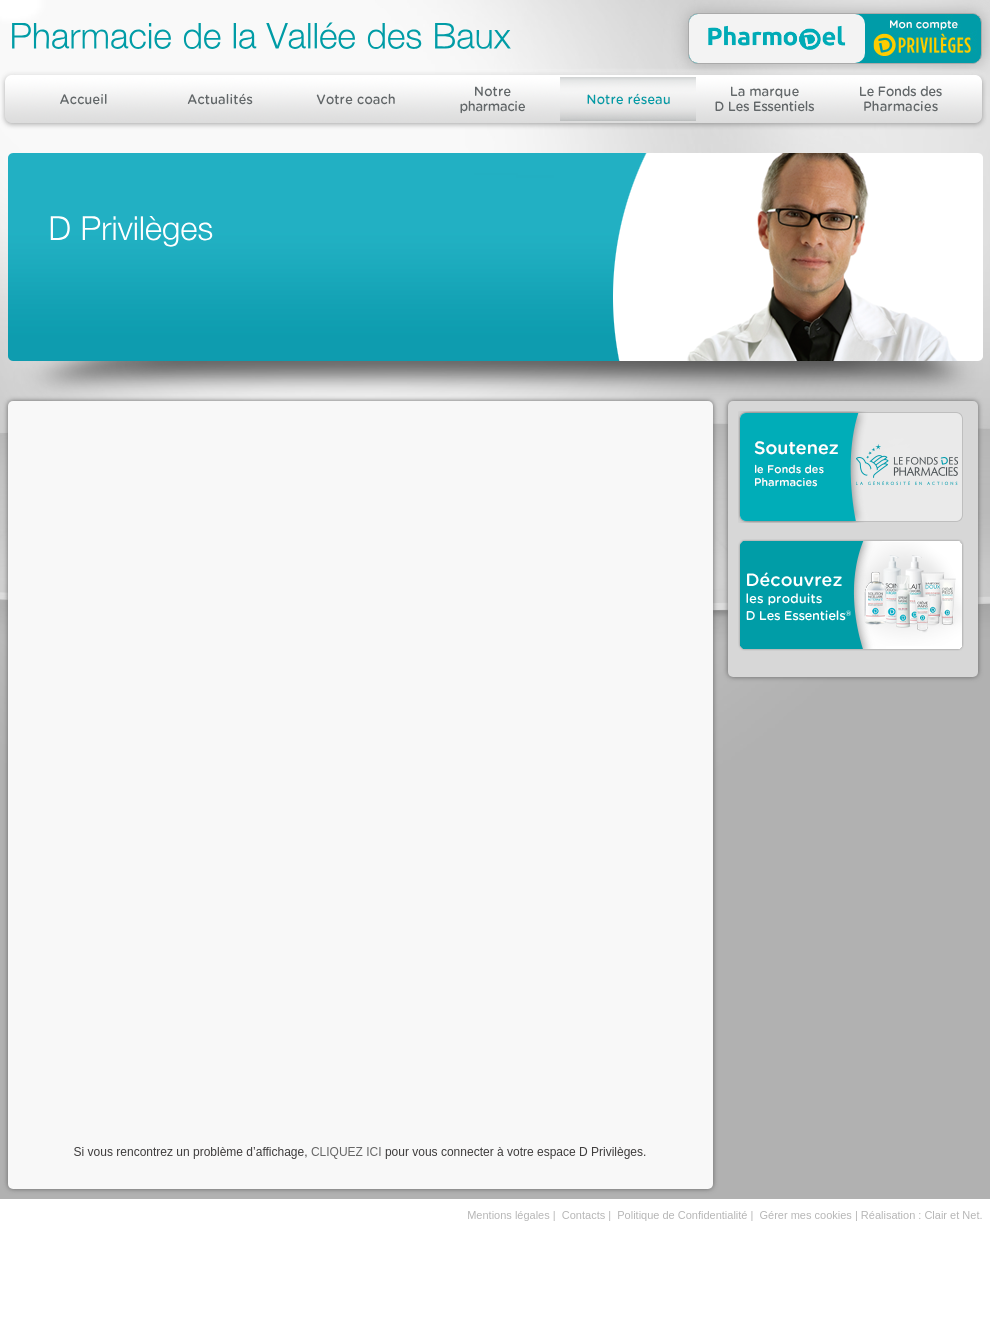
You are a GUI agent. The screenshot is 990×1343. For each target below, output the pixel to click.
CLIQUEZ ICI (346, 1152)
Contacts (583, 1215)
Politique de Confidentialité (682, 1215)
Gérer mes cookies (806, 1215)
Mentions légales (508, 1215)
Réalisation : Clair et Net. (922, 1215)
